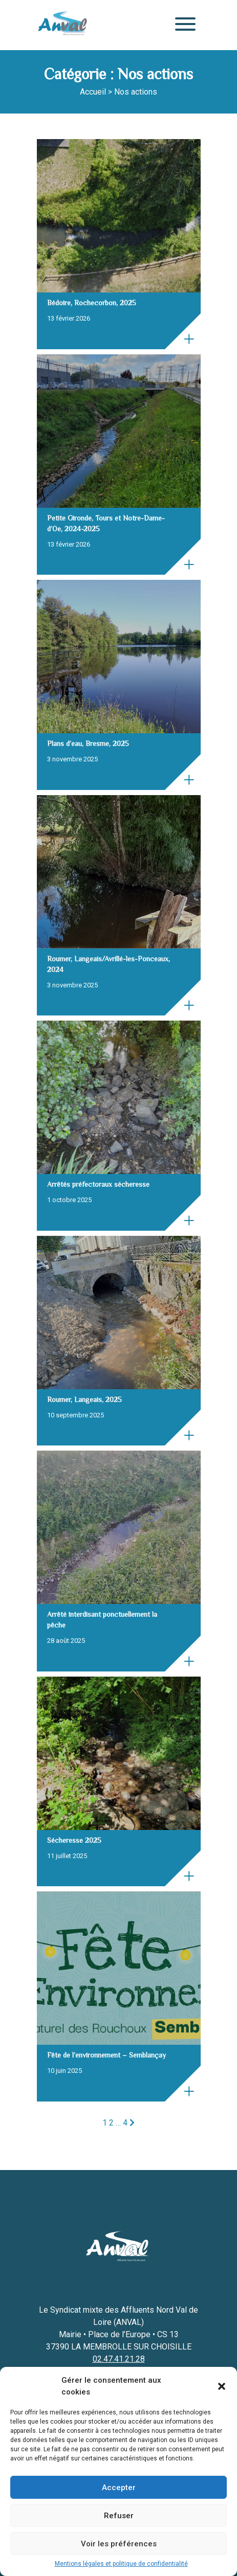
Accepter (119, 2487)
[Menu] (182, 25)
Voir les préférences (119, 2543)
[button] (222, 2386)
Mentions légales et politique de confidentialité (121, 2563)
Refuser (119, 2515)
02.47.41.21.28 (119, 2359)
